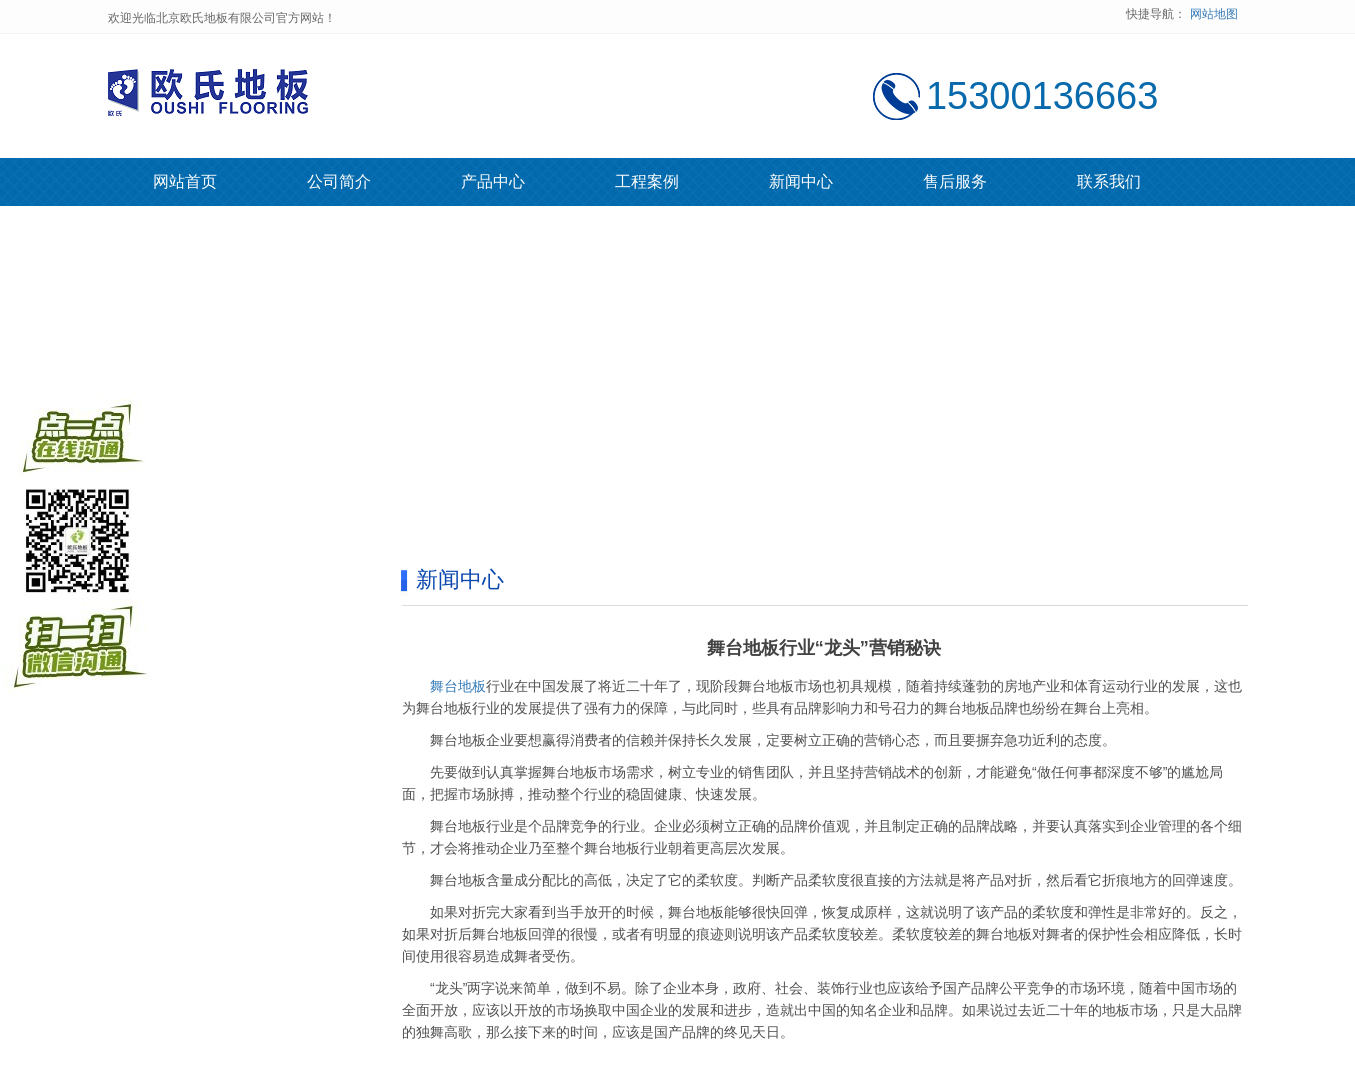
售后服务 (955, 181)
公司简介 (339, 181)
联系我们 (1109, 181)
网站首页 (185, 181)
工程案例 (647, 181)
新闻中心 (801, 181)
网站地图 (1214, 14)
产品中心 (493, 181)
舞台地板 (458, 686)
